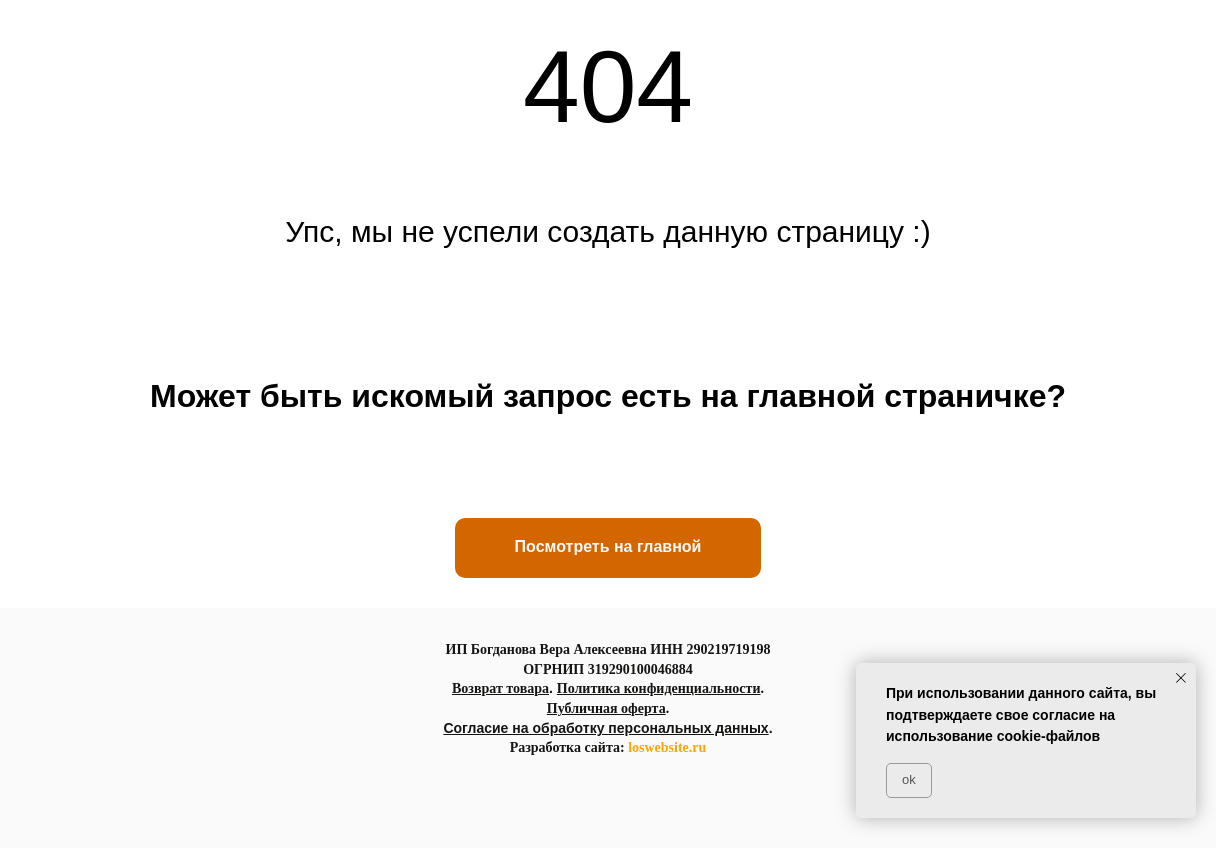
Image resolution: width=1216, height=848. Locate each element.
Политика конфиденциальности (659, 688)
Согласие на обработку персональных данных (605, 728)
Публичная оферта (606, 708)
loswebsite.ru (667, 747)
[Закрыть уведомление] (1181, 678)
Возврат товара (500, 688)
